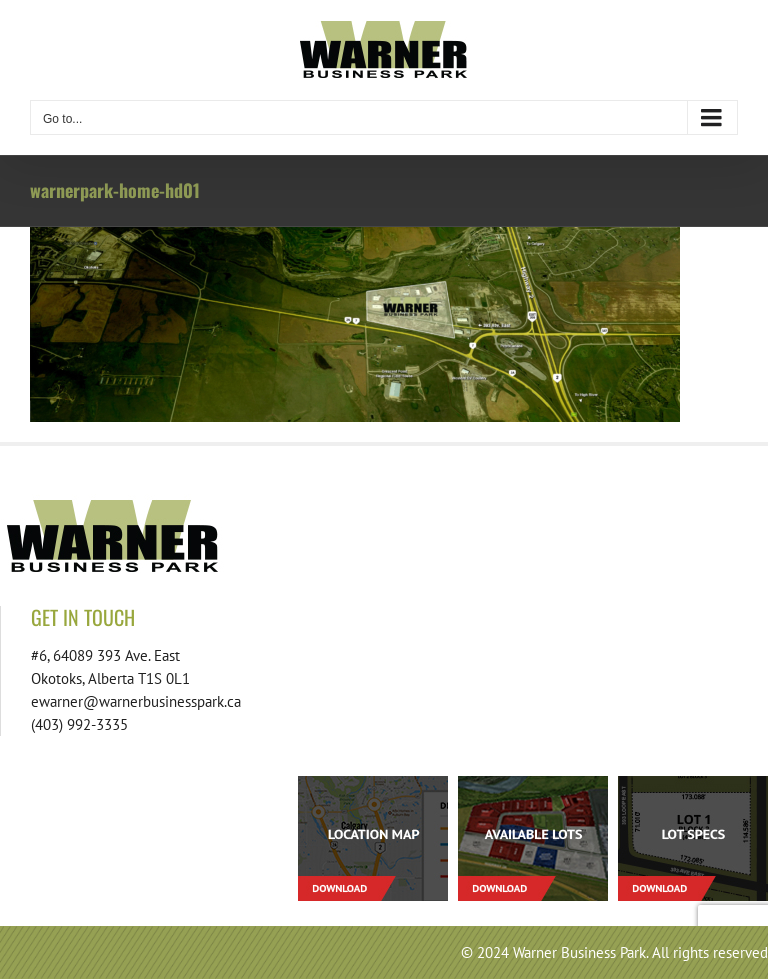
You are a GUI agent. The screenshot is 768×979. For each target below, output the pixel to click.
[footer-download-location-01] (373, 783)
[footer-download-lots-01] (533, 783)
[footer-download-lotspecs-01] (693, 783)
